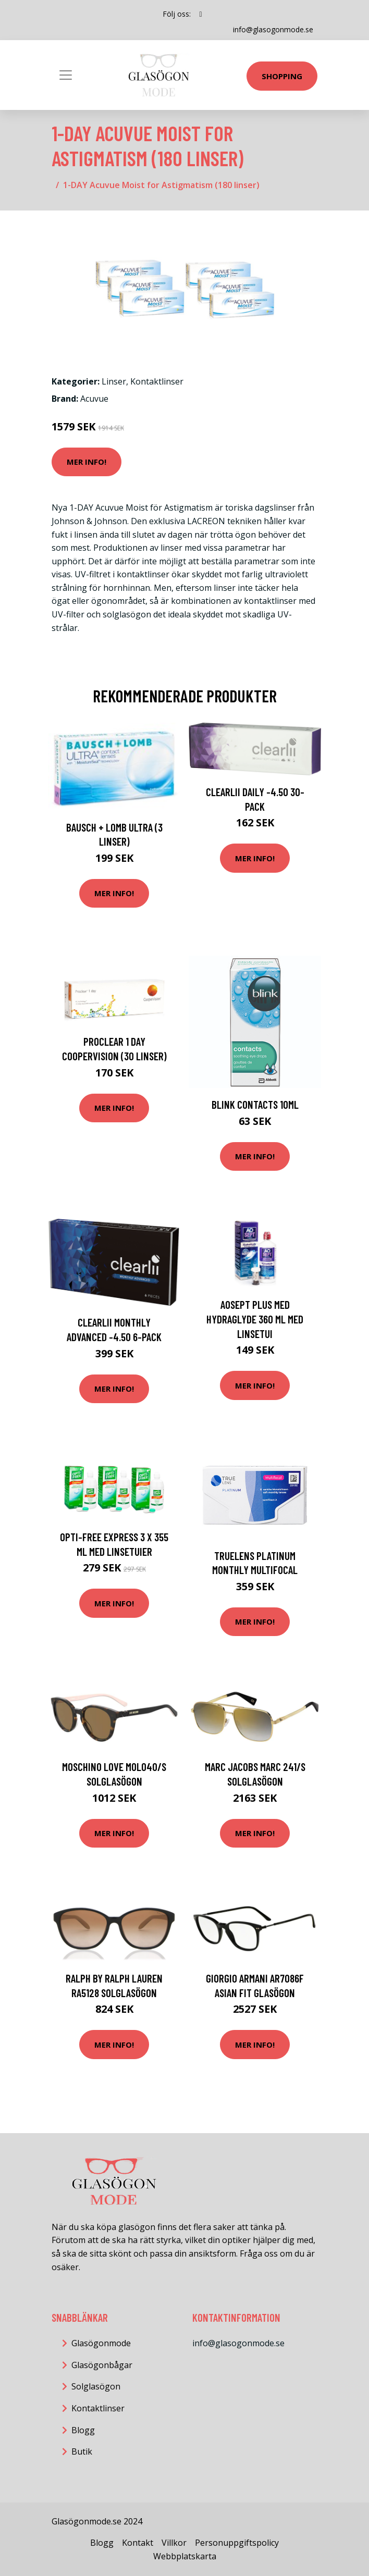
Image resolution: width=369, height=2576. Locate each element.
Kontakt (137, 2542)
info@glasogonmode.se (273, 29)
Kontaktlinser (156, 381)
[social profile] (200, 14)
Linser (114, 381)
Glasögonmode (101, 2343)
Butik (81, 2451)
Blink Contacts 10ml (255, 1104)
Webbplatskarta (184, 2556)
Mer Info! (86, 461)
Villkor (174, 2542)
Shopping (282, 76)
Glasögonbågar (101, 2365)
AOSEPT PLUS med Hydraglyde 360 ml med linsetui (254, 1319)
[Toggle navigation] (66, 75)
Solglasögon (95, 2386)
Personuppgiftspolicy (237, 2542)
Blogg (83, 2430)
